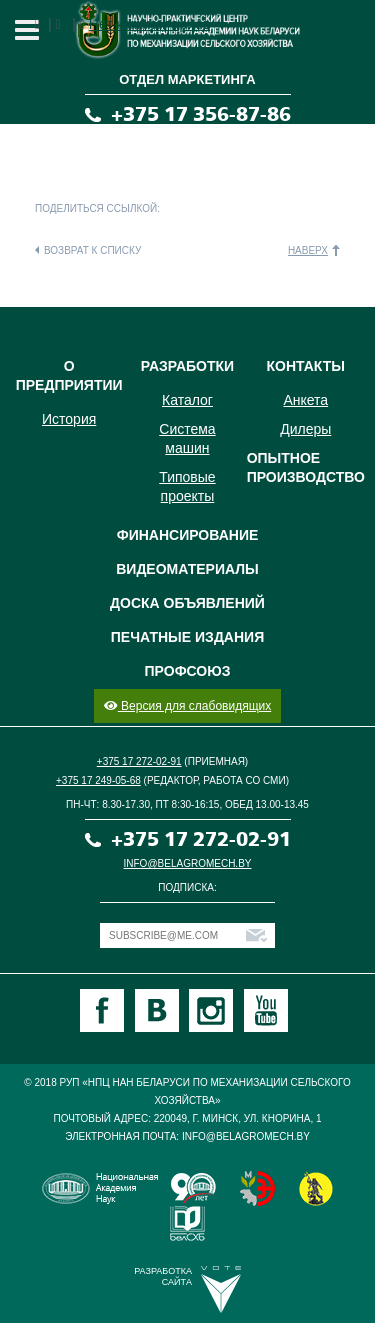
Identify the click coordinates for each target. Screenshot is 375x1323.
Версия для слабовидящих (187, 706)
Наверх (308, 250)
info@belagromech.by (188, 863)
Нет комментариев (149, 24)
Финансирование (188, 535)
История (69, 419)
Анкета (305, 400)
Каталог (187, 400)
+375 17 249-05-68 (98, 780)
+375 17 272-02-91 (139, 761)
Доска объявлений (187, 603)
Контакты (306, 366)
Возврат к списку (92, 250)
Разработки (187, 366)
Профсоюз (188, 671)
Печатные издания (187, 637)
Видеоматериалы (187, 569)
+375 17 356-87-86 (201, 114)
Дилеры (305, 429)
